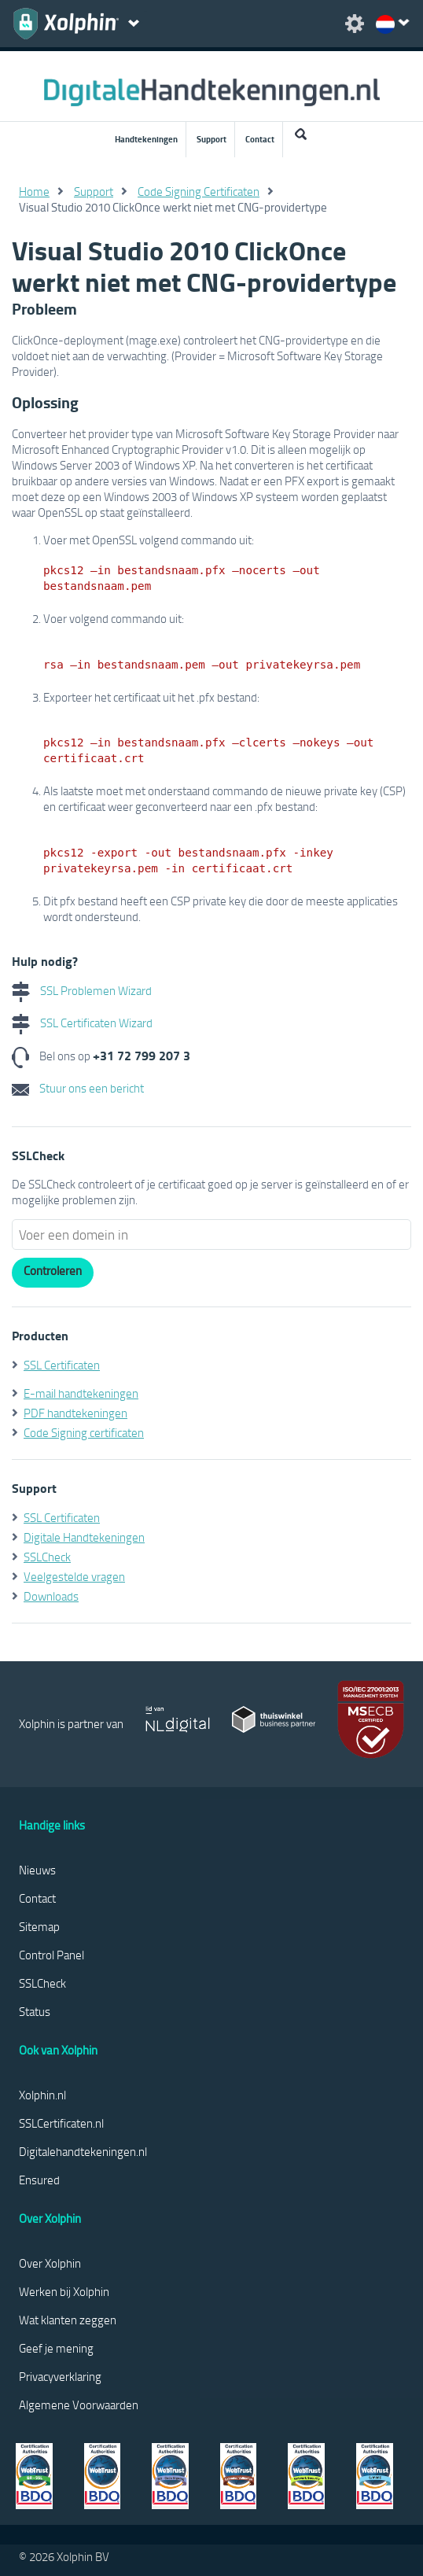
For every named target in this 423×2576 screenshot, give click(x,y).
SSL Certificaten (62, 1365)
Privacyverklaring (60, 2376)
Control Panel (51, 1954)
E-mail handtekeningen (81, 1393)
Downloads (51, 1596)
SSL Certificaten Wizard (82, 1022)
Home (34, 191)
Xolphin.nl (42, 2094)
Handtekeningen (146, 139)
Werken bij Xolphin (64, 2291)
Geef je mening (56, 2348)
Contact (259, 139)
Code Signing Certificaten (198, 191)
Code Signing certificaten (84, 1432)
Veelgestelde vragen (74, 1576)
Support (211, 139)
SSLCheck (47, 1556)
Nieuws (37, 1870)
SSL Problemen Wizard (82, 990)
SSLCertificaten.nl (61, 2123)
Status (34, 2011)
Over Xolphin (50, 2263)
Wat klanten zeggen (67, 2319)
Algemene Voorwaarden (78, 2404)
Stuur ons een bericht (78, 1088)
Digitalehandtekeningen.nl (83, 2151)
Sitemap (39, 1926)
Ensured (39, 2179)
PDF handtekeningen (75, 1413)
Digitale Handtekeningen (84, 1537)
